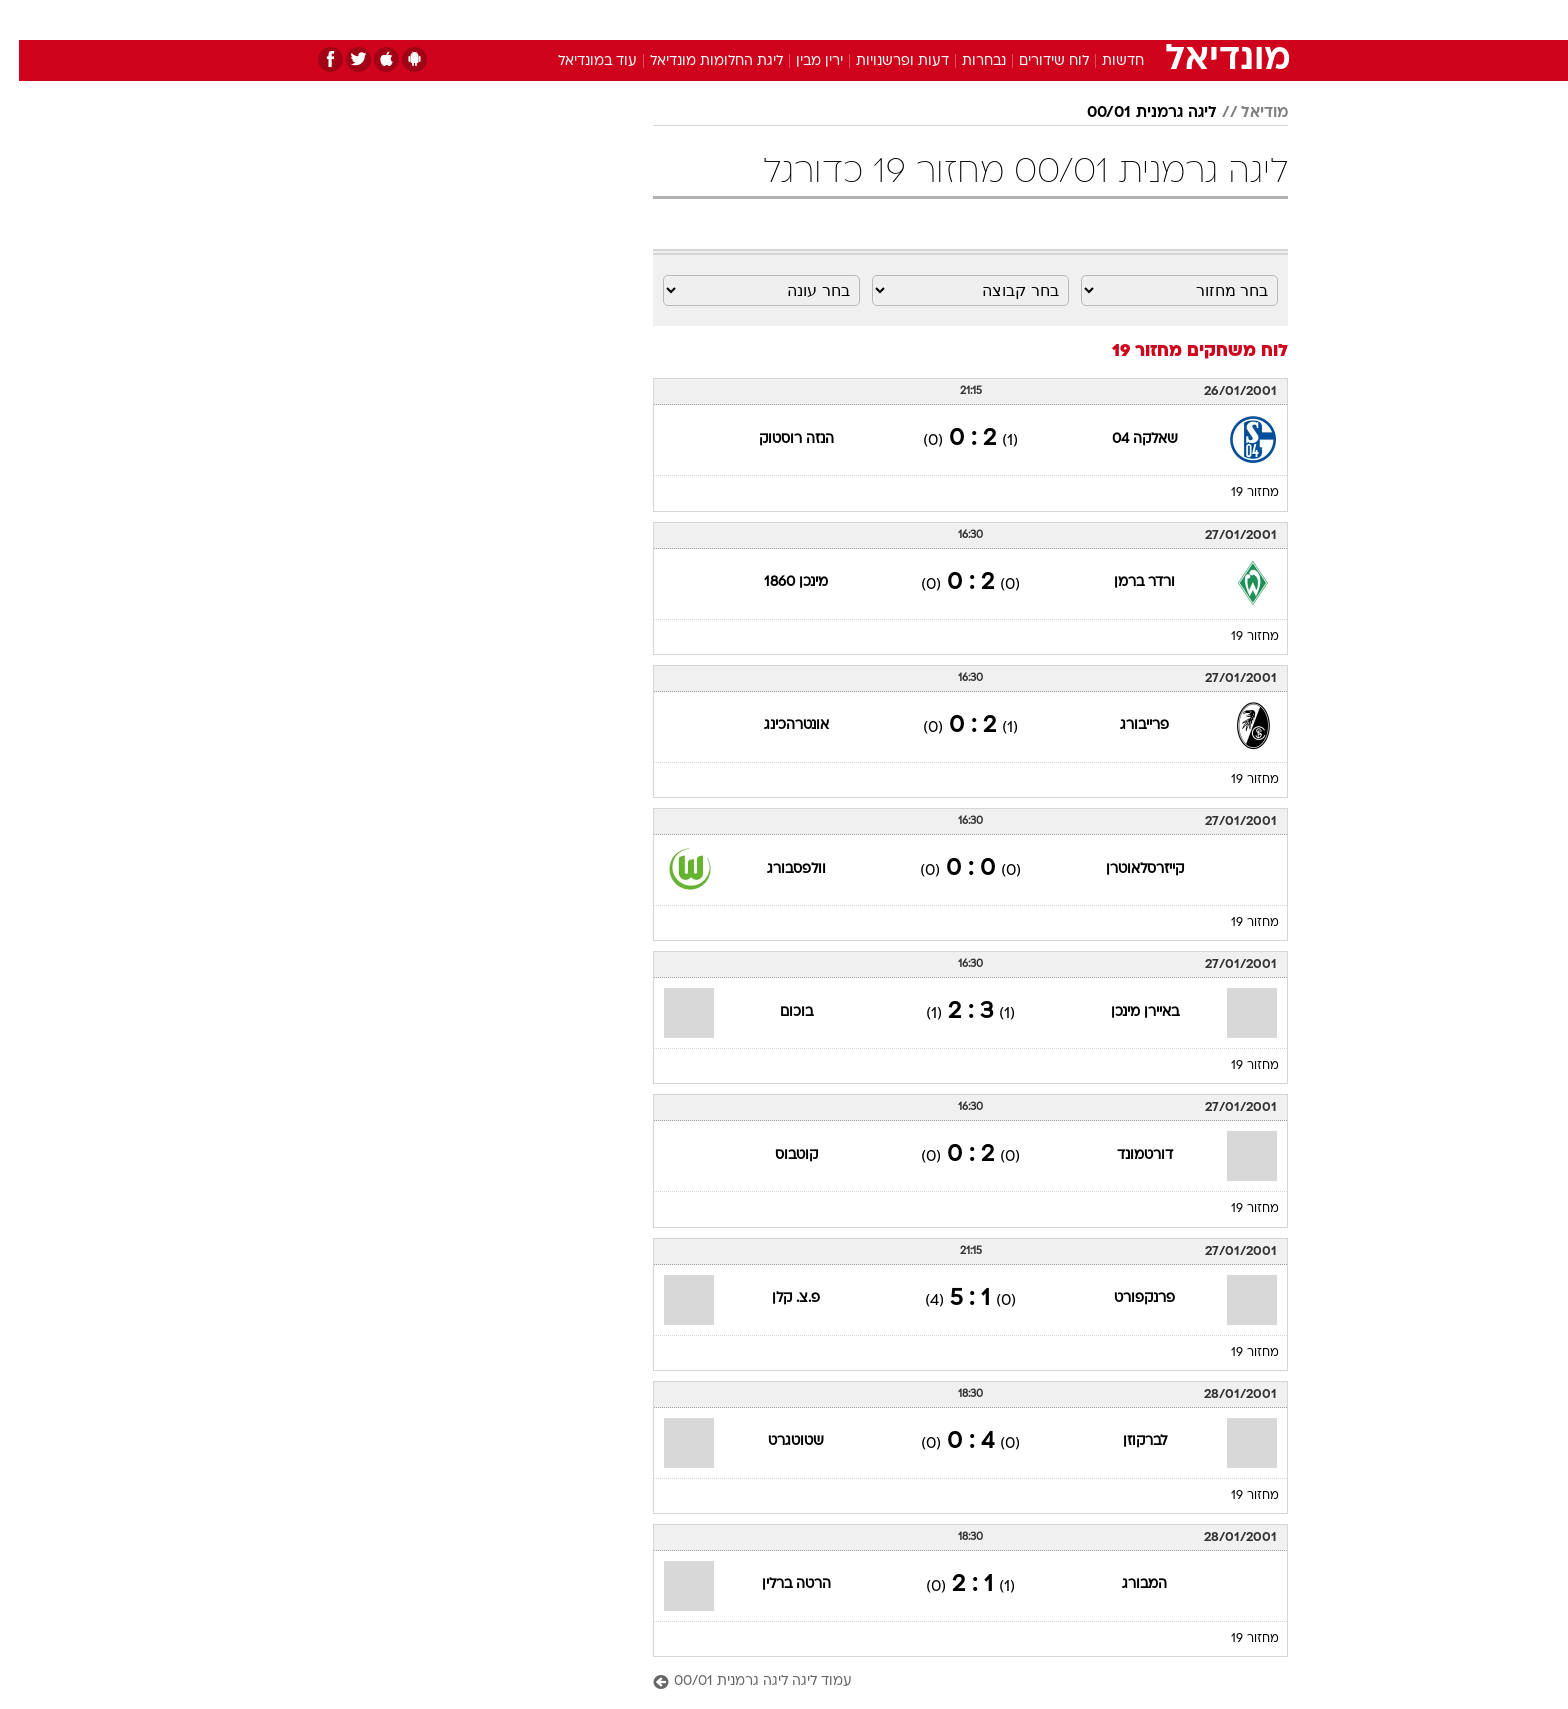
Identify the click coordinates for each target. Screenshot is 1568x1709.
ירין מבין (800, 61)
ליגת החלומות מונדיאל (697, 61)
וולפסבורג (777, 869)
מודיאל (1245, 113)
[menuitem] (1126, 20)
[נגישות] (27, 20)
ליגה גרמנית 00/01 (1133, 113)
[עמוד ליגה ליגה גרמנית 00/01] (951, 1682)
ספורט (1070, 19)
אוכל (834, 19)
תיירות (704, 19)
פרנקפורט (1125, 1298)
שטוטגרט (777, 1441)
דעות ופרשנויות (883, 61)
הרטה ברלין (777, 1584)
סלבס (942, 19)
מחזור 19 (1236, 493)
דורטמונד (1126, 1155)
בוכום (777, 1012)
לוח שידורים (1035, 61)
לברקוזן (1126, 1441)
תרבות (1005, 19)
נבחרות (965, 61)
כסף (886, 19)
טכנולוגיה (629, 19)
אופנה (555, 19)
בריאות (772, 19)
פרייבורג (1125, 725)
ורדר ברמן (1125, 582)
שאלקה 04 (1126, 439)
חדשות (1138, 19)
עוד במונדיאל (578, 61)
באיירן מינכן (1126, 1012)
